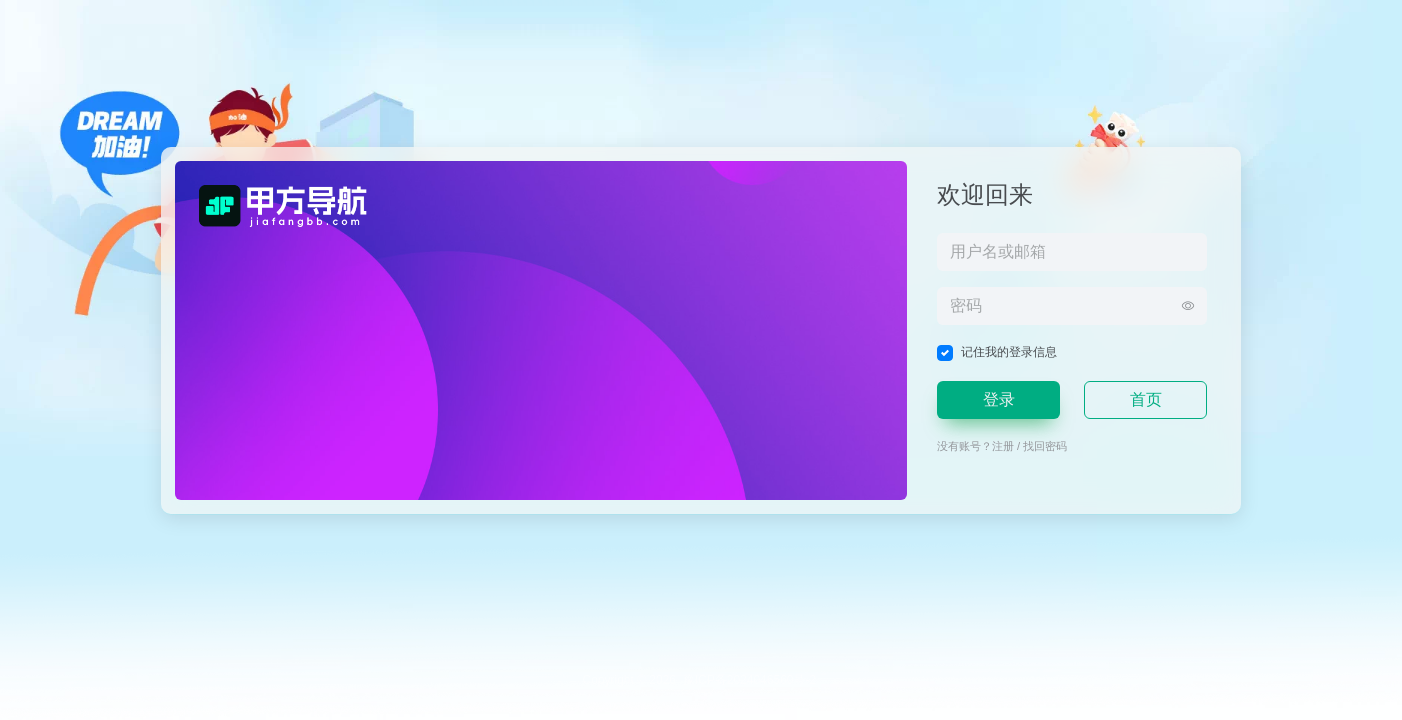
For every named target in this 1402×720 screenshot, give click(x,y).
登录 (999, 399)
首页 (1146, 399)
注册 (1003, 446)
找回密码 (1045, 446)
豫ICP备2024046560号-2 (749, 680)
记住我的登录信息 (1009, 352)
